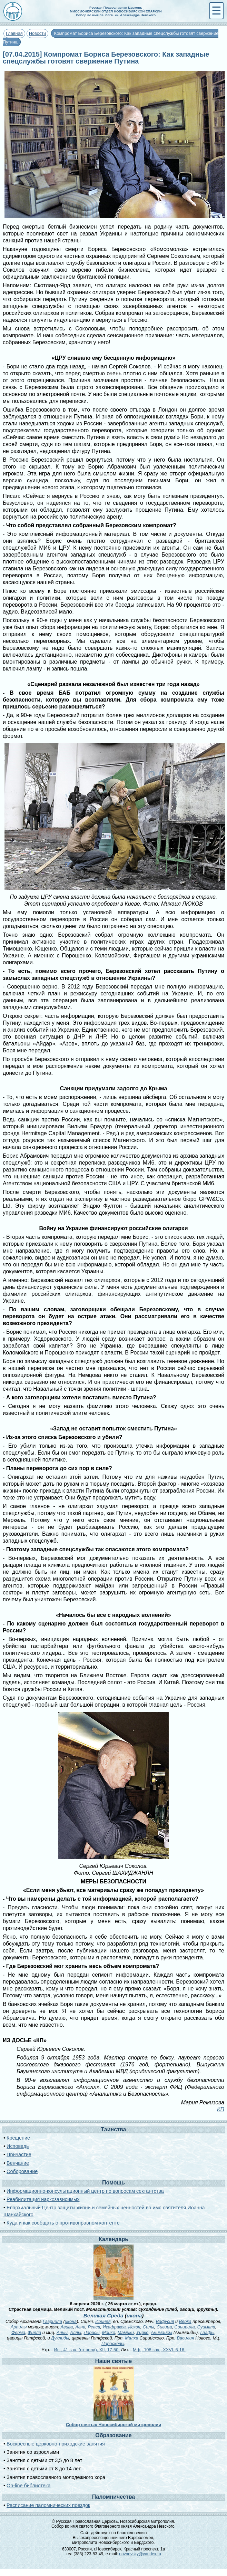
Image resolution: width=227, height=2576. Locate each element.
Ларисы (92, 2332)
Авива (66, 2326)
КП (220, 2109)
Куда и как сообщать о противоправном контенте (63, 2223)
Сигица (164, 2326)
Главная (14, 33)
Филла (34, 2332)
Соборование (22, 2171)
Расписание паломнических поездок (48, 2505)
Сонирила (184, 2326)
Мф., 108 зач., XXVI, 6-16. (159, 2349)
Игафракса (114, 2326)
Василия (185, 2338)
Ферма (18, 2332)
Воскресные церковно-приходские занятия (56, 2444)
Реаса (94, 2326)
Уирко (142, 2332)
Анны (62, 2332)
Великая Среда (103, 2315)
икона (134, 2315)
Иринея (102, 2321)
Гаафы (207, 2332)
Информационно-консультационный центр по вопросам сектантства (85, 2191)
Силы (148, 2326)
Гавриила (52, 2321)
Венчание (18, 2163)
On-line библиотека (28, 2485)
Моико (108, 2332)
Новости (37, 33)
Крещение (18, 2138)
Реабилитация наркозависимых (43, 2199)
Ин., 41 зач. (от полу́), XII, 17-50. (86, 2349)
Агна (80, 2326)
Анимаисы (161, 2332)
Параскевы (112, 2343)
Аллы (75, 2332)
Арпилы (19, 2326)
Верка (185, 2321)
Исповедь (18, 2146)
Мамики (126, 2332)
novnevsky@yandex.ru (140, 2553)
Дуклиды (60, 2338)
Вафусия (165, 2321)
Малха (131, 2338)
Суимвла (206, 2326)
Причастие (19, 2154)
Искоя (134, 2326)
